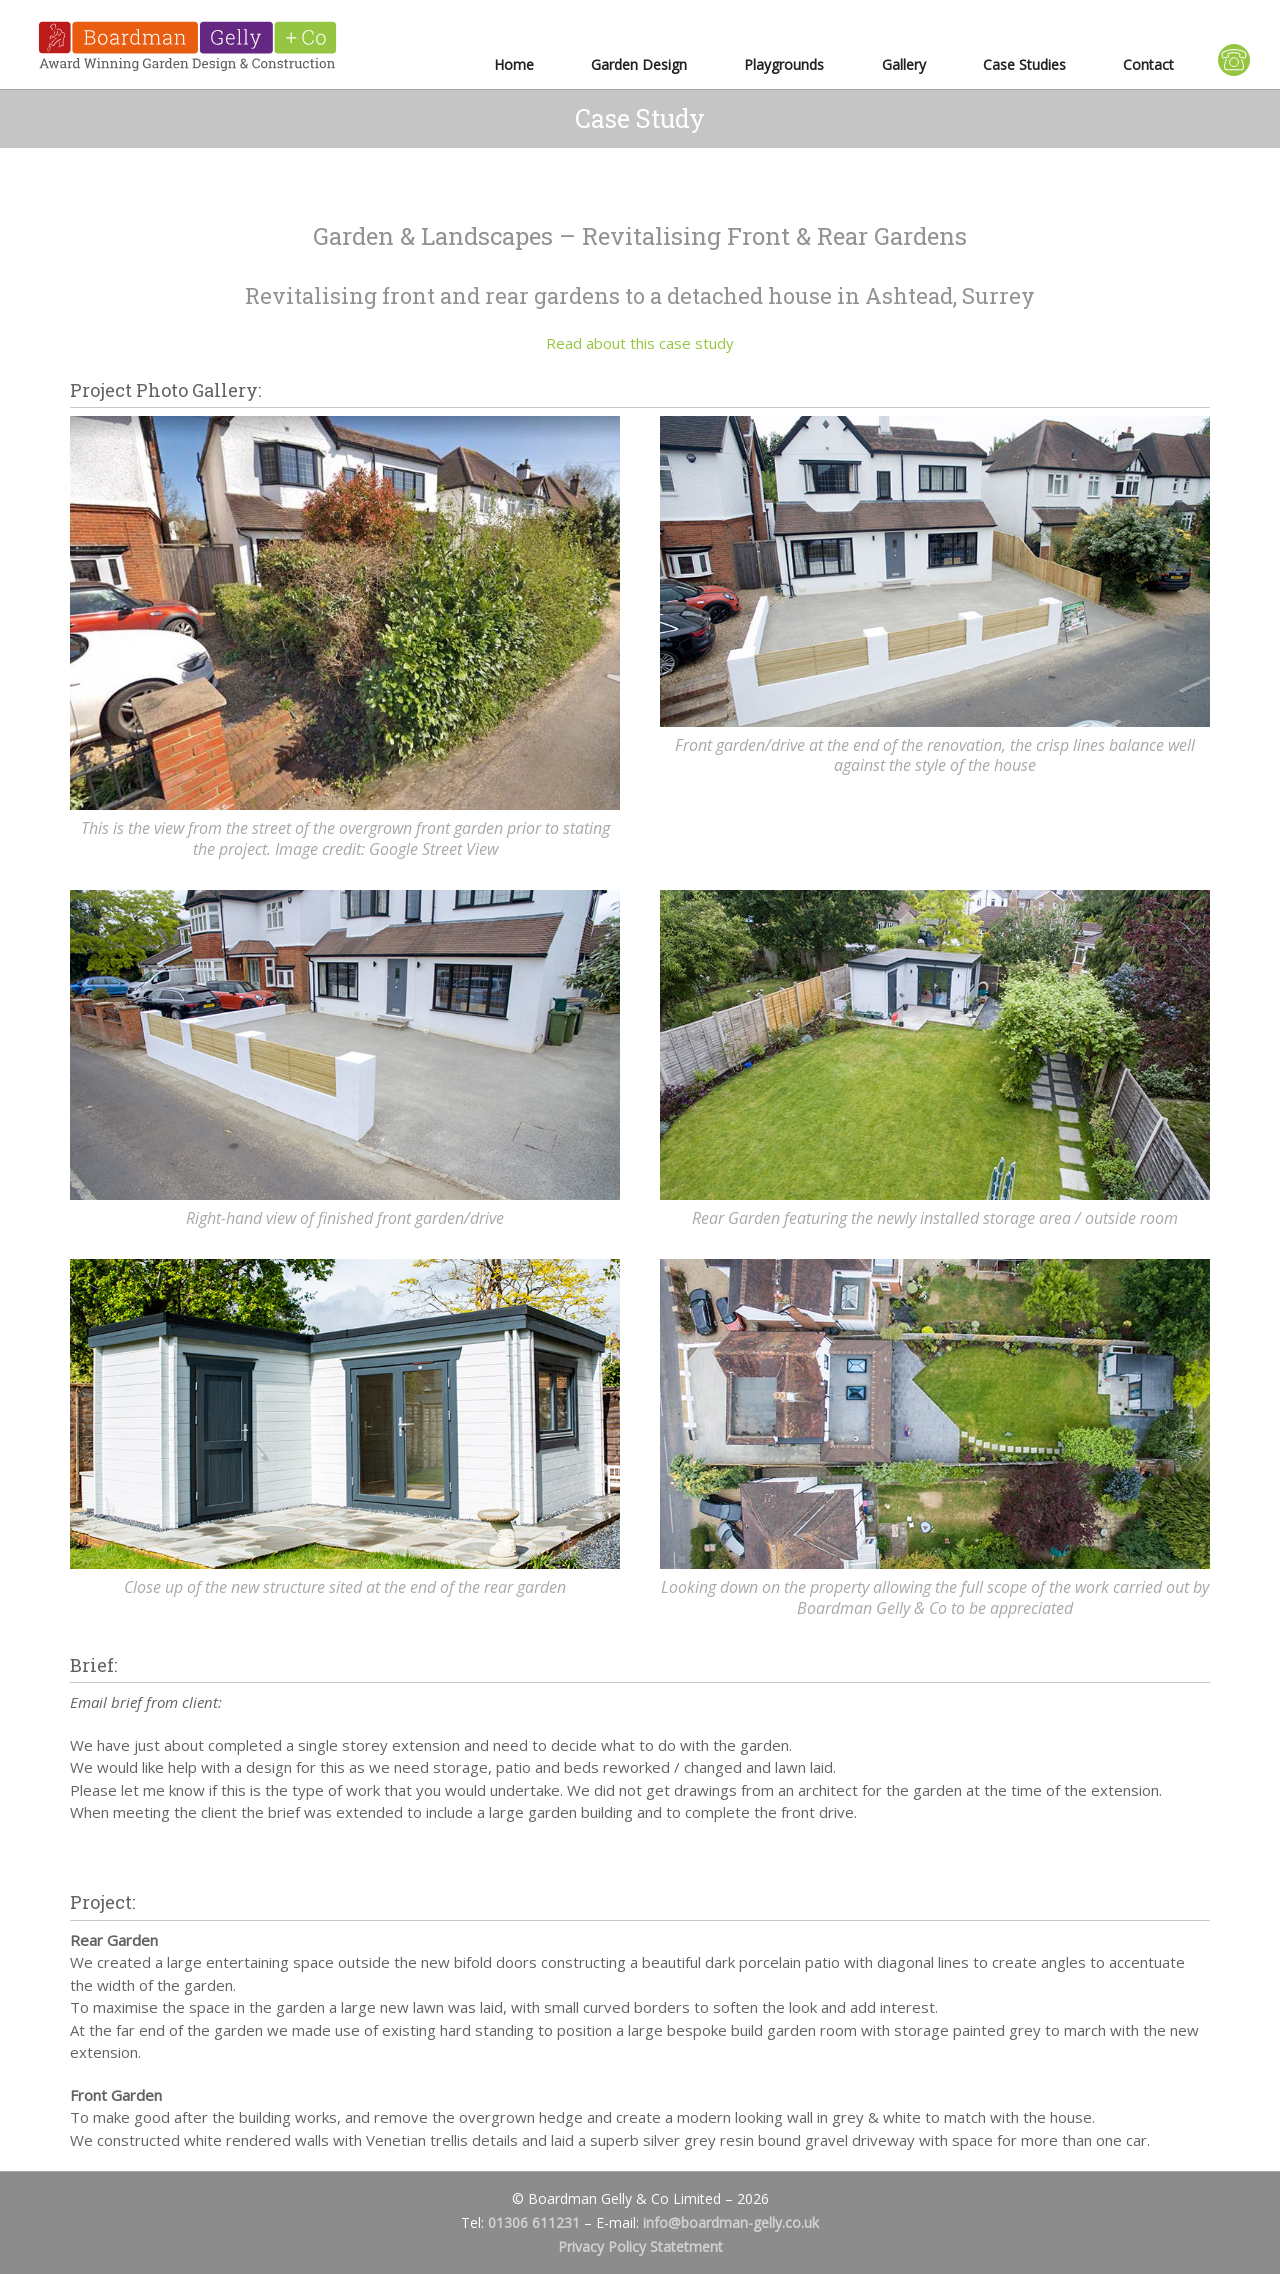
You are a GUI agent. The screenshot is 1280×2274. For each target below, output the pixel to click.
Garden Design (639, 64)
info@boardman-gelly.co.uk (731, 2222)
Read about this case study (640, 343)
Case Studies (1024, 64)
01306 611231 (534, 2222)
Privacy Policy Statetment (640, 2246)
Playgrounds (784, 64)
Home (514, 64)
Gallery (904, 64)
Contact (1148, 64)
